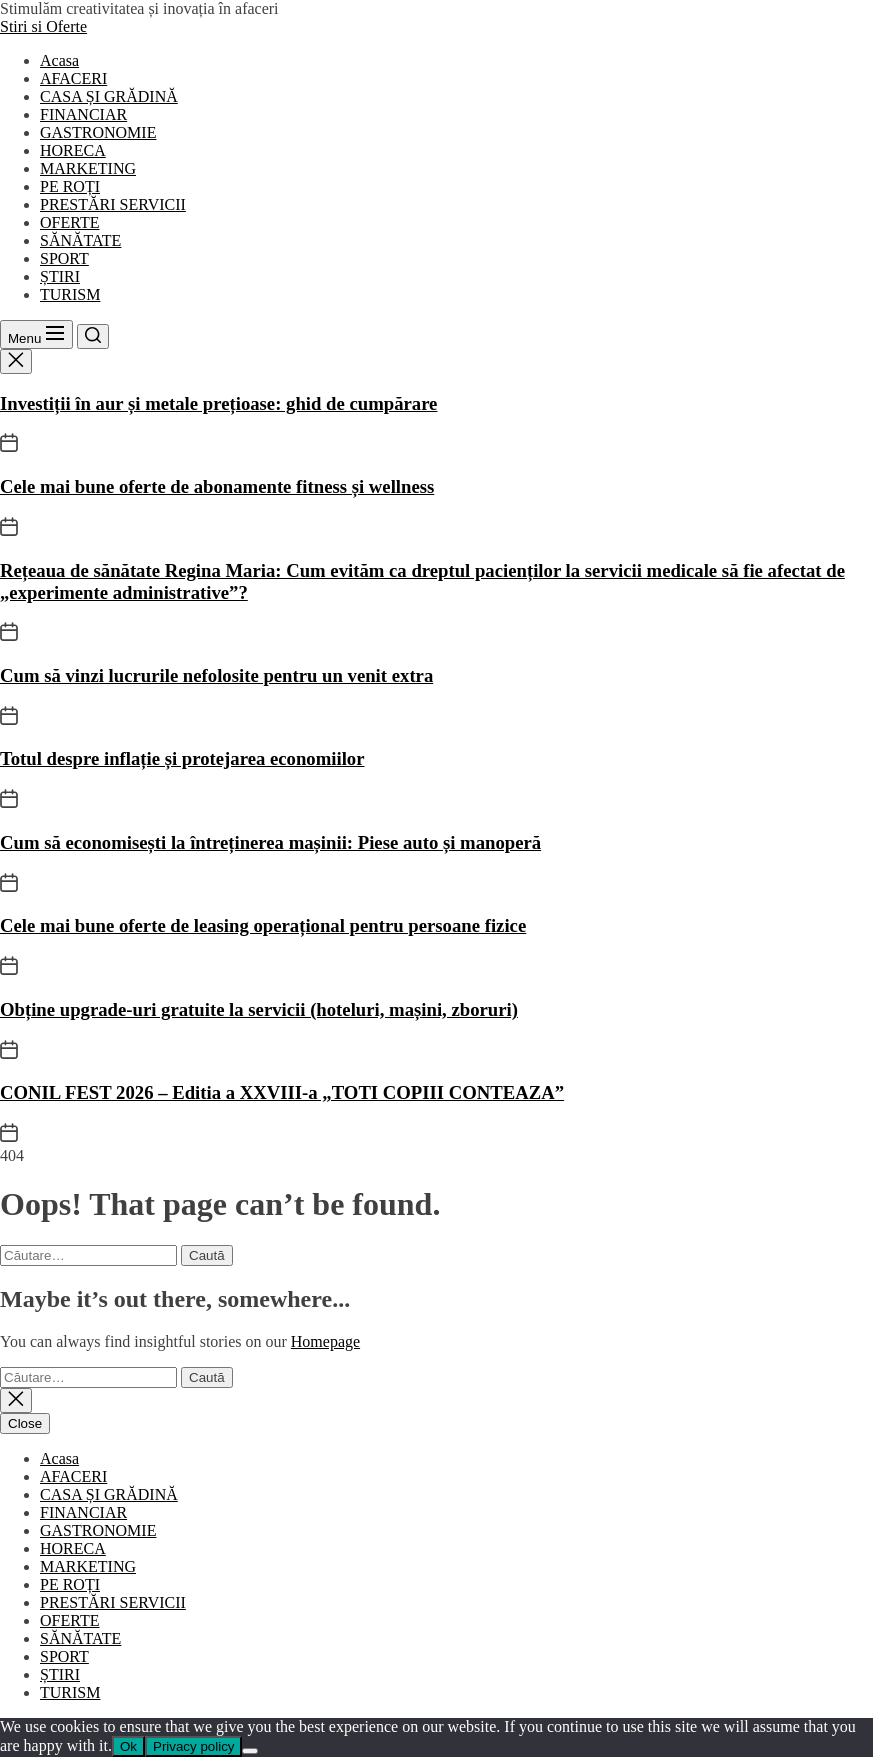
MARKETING (88, 168)
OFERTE (69, 222)
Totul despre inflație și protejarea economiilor (182, 758)
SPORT (64, 258)
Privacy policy (193, 1746)
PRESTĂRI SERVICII (113, 204)
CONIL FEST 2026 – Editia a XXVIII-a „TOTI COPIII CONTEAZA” (282, 1092)
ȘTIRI (60, 276)
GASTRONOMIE (98, 132)
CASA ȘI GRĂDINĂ (109, 96)
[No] (250, 1751)
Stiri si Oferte (43, 26)
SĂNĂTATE (80, 240)
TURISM (70, 294)
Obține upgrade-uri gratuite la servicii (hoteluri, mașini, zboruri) (259, 1009)
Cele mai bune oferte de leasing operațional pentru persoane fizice (263, 925)
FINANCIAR (83, 114)
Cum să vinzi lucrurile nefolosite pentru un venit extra (216, 675)
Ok (128, 1746)
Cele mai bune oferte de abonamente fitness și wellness (217, 486)
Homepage (325, 1341)
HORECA (73, 150)
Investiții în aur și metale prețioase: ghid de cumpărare (218, 403)
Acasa (59, 60)
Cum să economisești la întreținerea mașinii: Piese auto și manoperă (270, 842)
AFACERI (73, 78)
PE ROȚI (70, 186)
